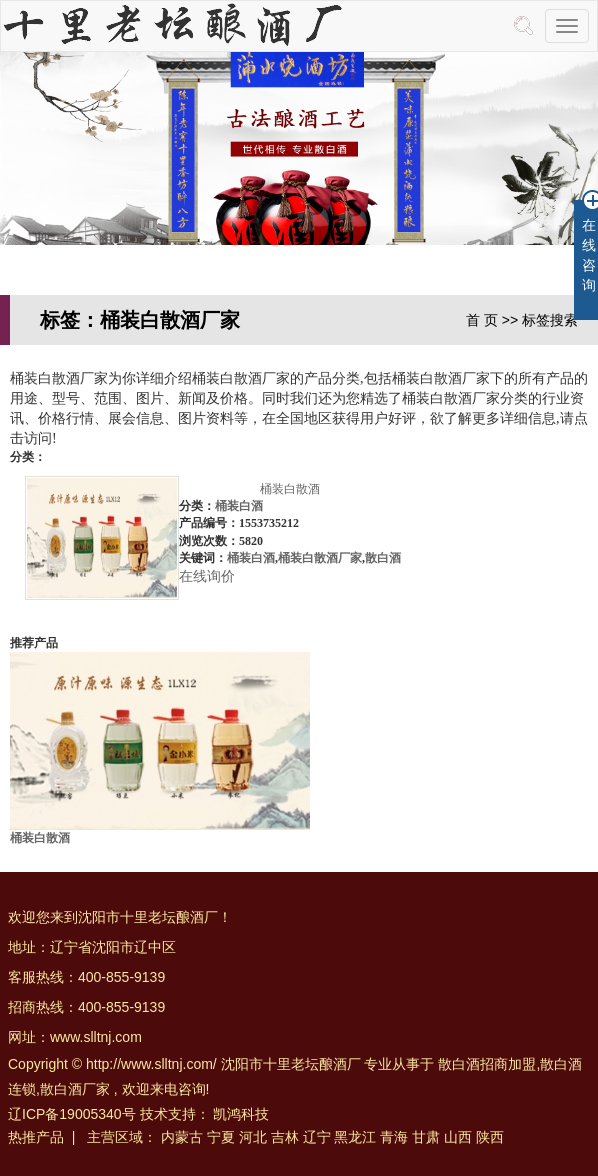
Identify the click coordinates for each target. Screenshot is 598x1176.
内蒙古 (182, 1137)
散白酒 (383, 558)
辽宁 (317, 1137)
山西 (458, 1137)
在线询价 (207, 576)
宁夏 (221, 1137)
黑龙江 (355, 1137)
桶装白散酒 (290, 489)
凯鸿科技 (241, 1114)
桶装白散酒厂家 (320, 558)
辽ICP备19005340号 (72, 1114)
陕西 (490, 1137)
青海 (394, 1137)
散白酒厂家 (75, 1089)
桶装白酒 (239, 506)
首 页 (482, 320)
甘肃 (426, 1137)
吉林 (285, 1137)
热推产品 (36, 1137)
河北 (253, 1137)
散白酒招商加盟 (487, 1064)
